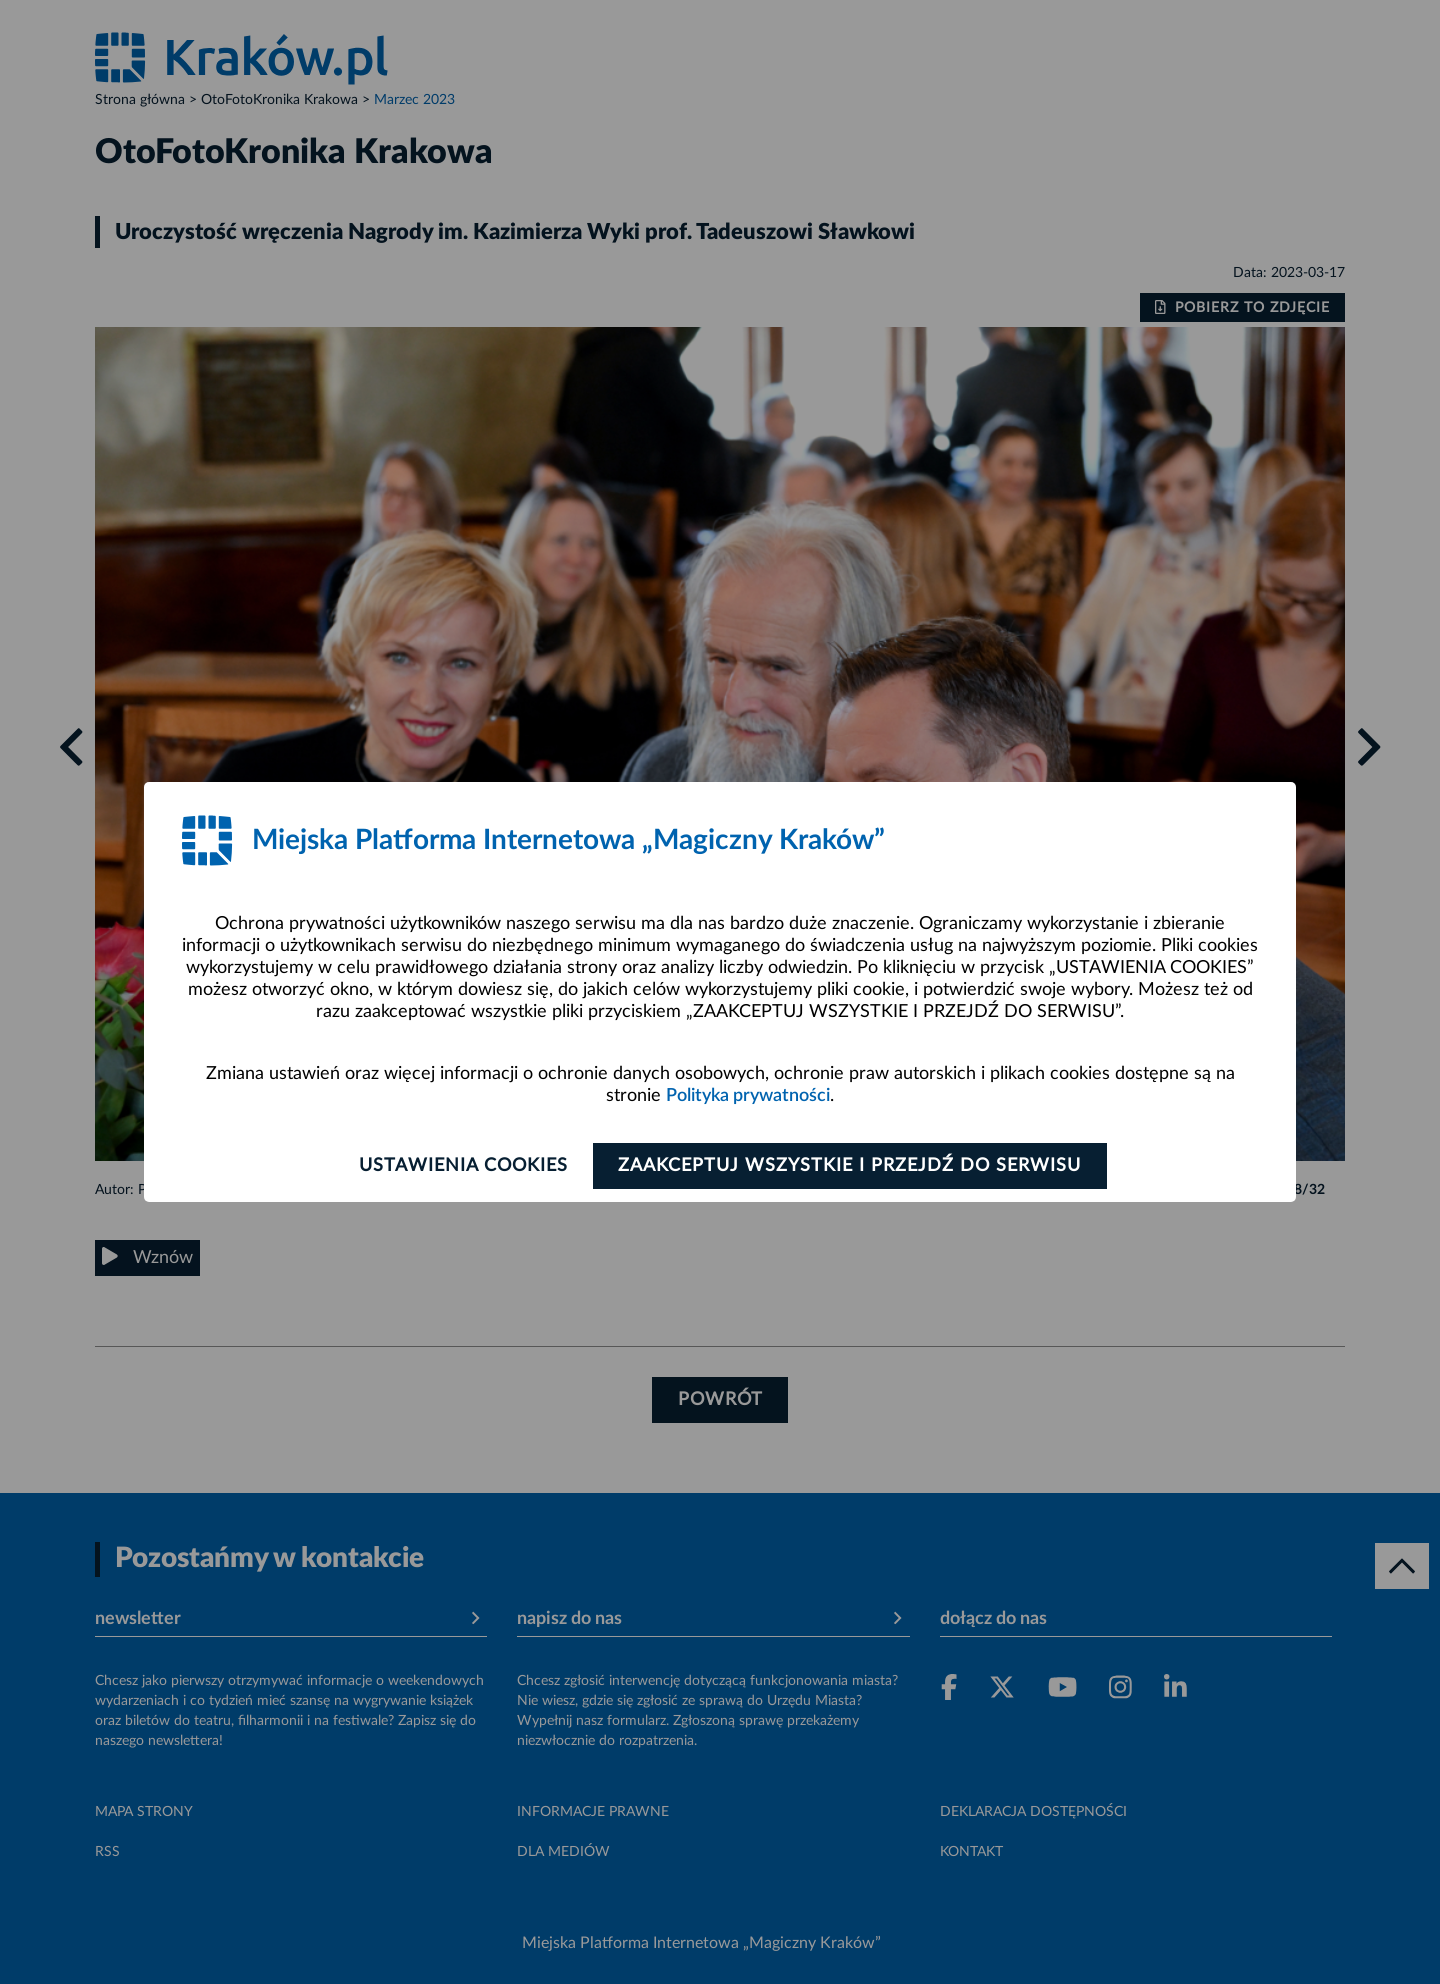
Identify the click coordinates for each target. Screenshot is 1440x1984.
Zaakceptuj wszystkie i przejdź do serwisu (851, 1166)
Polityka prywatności (748, 1096)
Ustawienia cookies (461, 1166)
